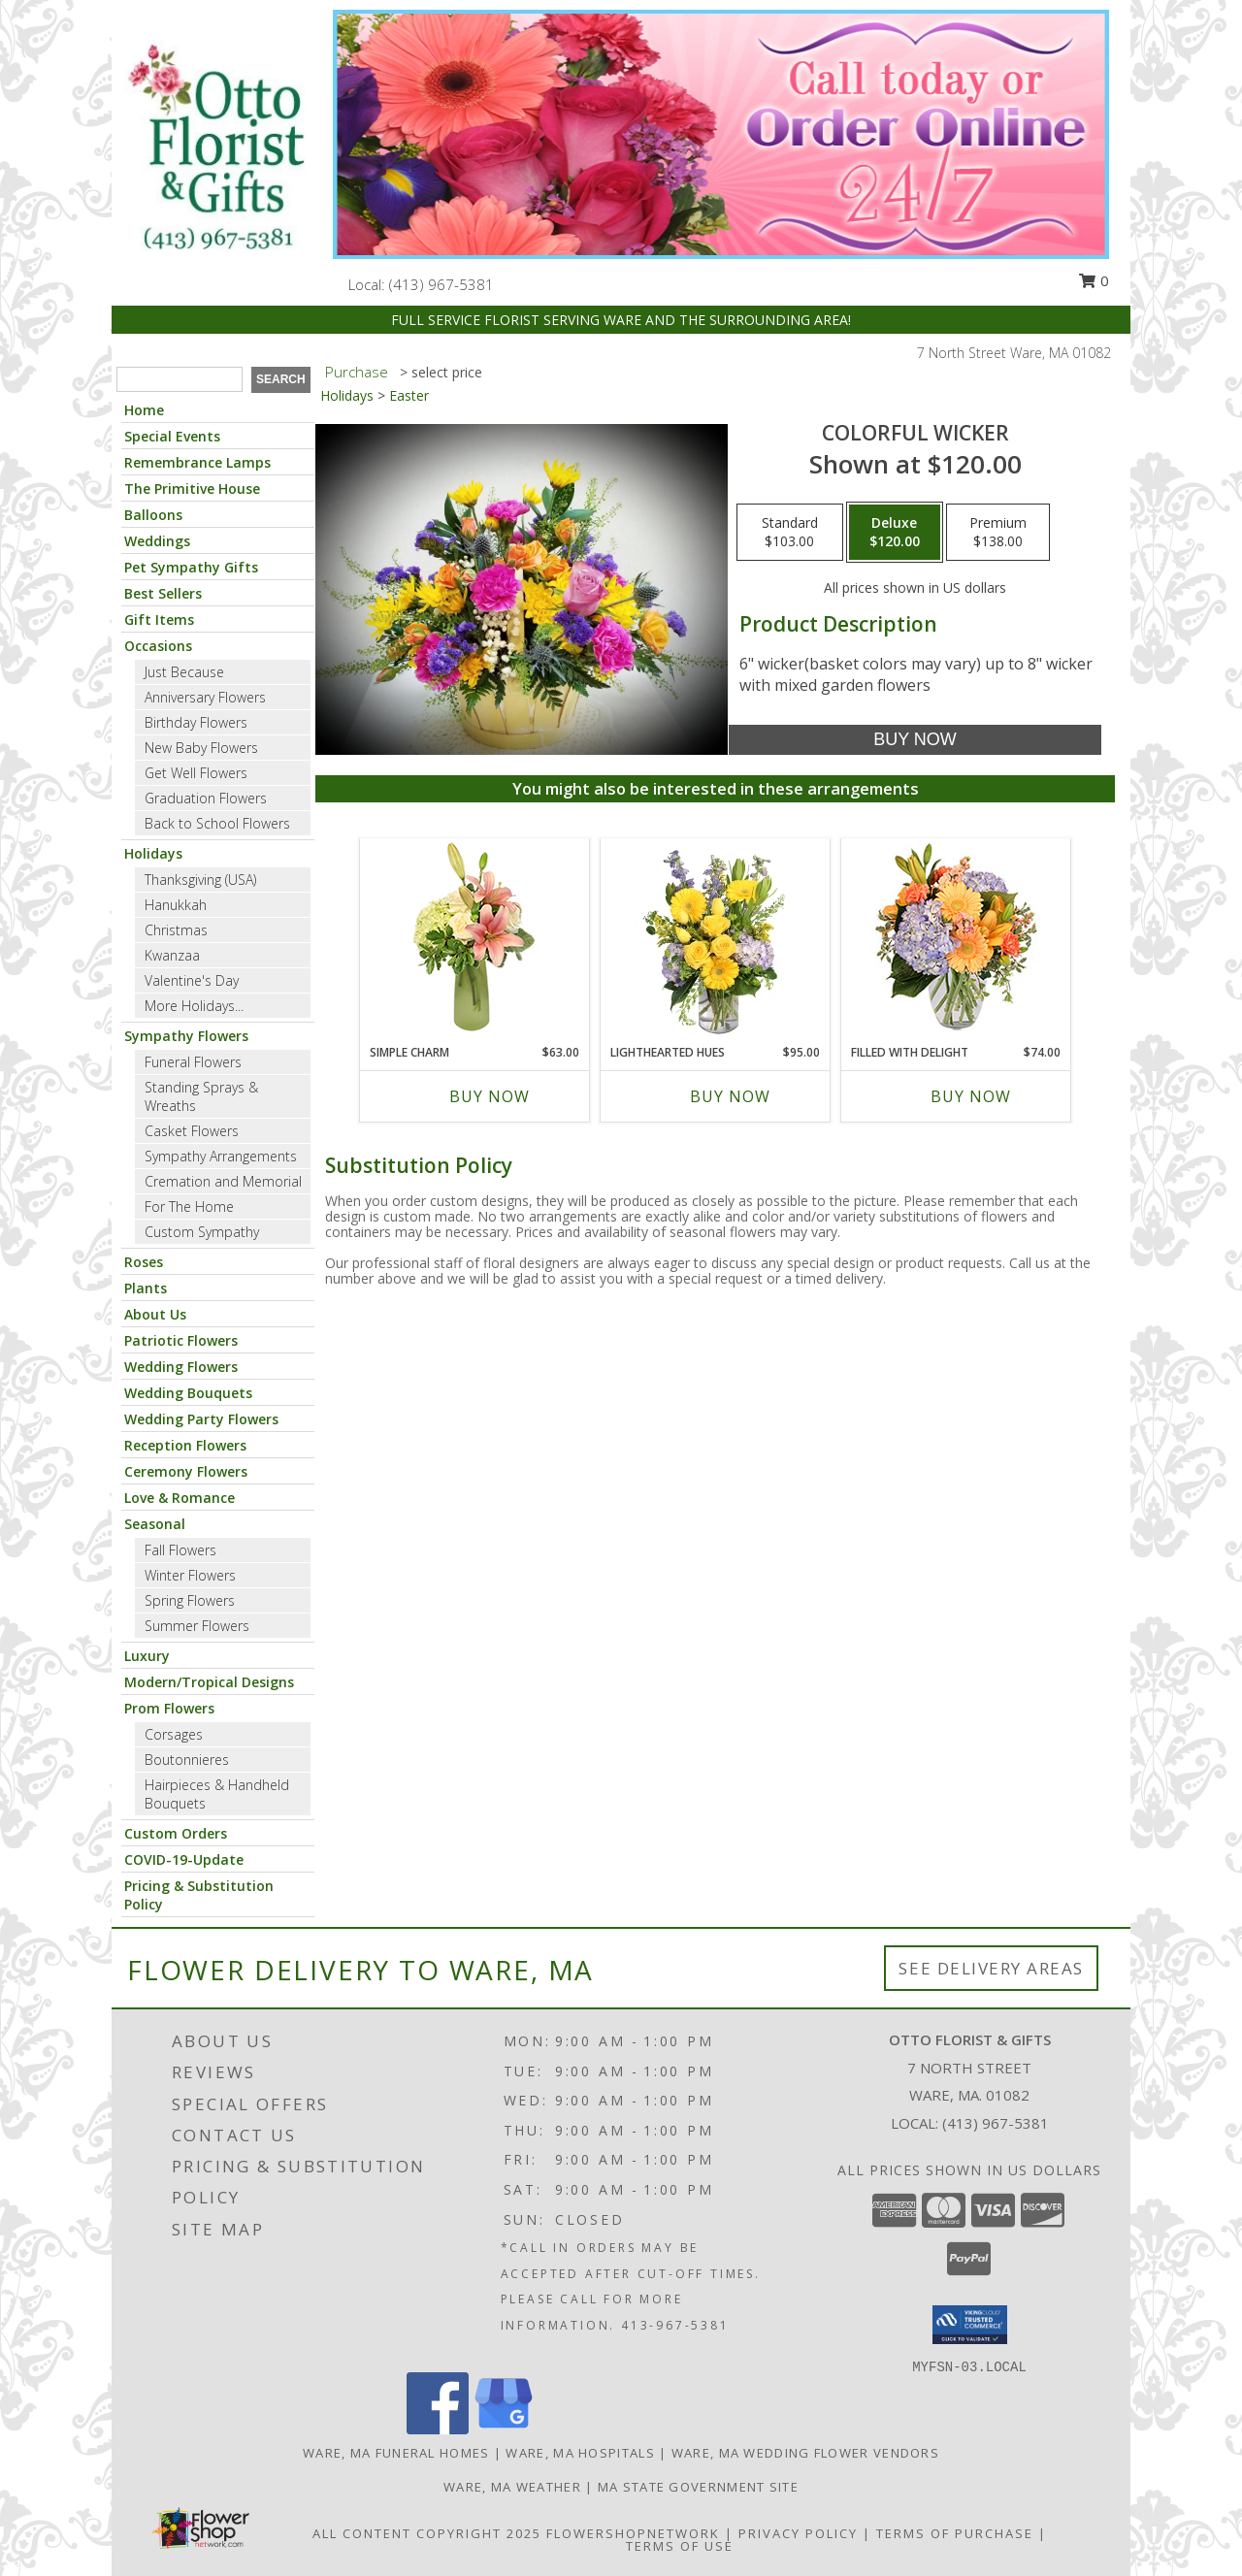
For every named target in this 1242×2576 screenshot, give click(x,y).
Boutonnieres (187, 1759)
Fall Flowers (180, 1550)
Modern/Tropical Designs (209, 1682)
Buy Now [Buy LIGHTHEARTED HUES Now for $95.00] (730, 1096)
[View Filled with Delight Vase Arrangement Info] (956, 941)
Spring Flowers (190, 1600)
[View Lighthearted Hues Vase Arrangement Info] (716, 941)
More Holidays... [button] (194, 1005)
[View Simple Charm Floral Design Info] (474, 941)
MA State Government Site (698, 2486)
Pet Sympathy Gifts (191, 567)
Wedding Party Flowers (201, 1419)
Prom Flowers (169, 1708)
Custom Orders (175, 1833)
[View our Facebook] (438, 2429)
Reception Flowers (185, 1445)
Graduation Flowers (206, 798)
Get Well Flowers (196, 773)
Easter (409, 395)
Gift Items (159, 619)
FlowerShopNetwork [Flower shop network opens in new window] (633, 2533)
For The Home (189, 1206)
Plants (145, 1288)
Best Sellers (163, 593)
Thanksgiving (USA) (200, 879)
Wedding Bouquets (188, 1393)
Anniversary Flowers (205, 697)
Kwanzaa (172, 955)
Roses (143, 1262)
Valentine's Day (192, 980)
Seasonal (154, 1524)
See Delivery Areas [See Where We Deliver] (991, 1968)
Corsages (174, 1734)
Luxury (147, 1656)
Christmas (176, 930)
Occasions (158, 645)
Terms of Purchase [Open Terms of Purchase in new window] (954, 2533)
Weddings (157, 541)
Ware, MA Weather (512, 2486)
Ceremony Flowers (185, 1471)
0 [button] (1093, 280)
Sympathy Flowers (186, 1036)
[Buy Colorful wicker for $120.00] (914, 740)
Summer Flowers (197, 1625)
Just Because (184, 672)
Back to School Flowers (217, 823)
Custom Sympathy (202, 1232)
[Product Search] (179, 379)
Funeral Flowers (193, 1062)
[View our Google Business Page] (504, 2429)
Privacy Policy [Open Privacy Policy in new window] (798, 2533)
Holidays (153, 853)
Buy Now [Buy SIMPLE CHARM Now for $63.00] (489, 1096)
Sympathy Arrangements (221, 1156)
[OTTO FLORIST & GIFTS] (215, 148)
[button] (969, 2324)
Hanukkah (176, 905)
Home (144, 410)
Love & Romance (179, 1497)
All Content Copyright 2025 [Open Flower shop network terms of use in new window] (426, 2533)
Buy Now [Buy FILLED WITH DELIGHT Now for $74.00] (971, 1096)
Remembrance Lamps (197, 462)
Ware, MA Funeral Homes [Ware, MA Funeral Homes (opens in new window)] (396, 2453)
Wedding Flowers (181, 1366)
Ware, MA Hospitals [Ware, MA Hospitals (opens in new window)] (580, 2453)
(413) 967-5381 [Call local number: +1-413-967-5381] (441, 284)
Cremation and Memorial (223, 1181)
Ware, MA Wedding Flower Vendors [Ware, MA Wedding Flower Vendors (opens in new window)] (805, 2453)
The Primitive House (192, 488)
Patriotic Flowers (181, 1340)
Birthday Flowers (196, 722)
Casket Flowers (192, 1131)
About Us (155, 1314)
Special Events (172, 436)
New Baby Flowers (201, 747)
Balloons (153, 514)
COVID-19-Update (184, 1859)
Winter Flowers (190, 1575)
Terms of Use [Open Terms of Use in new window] (680, 2546)
